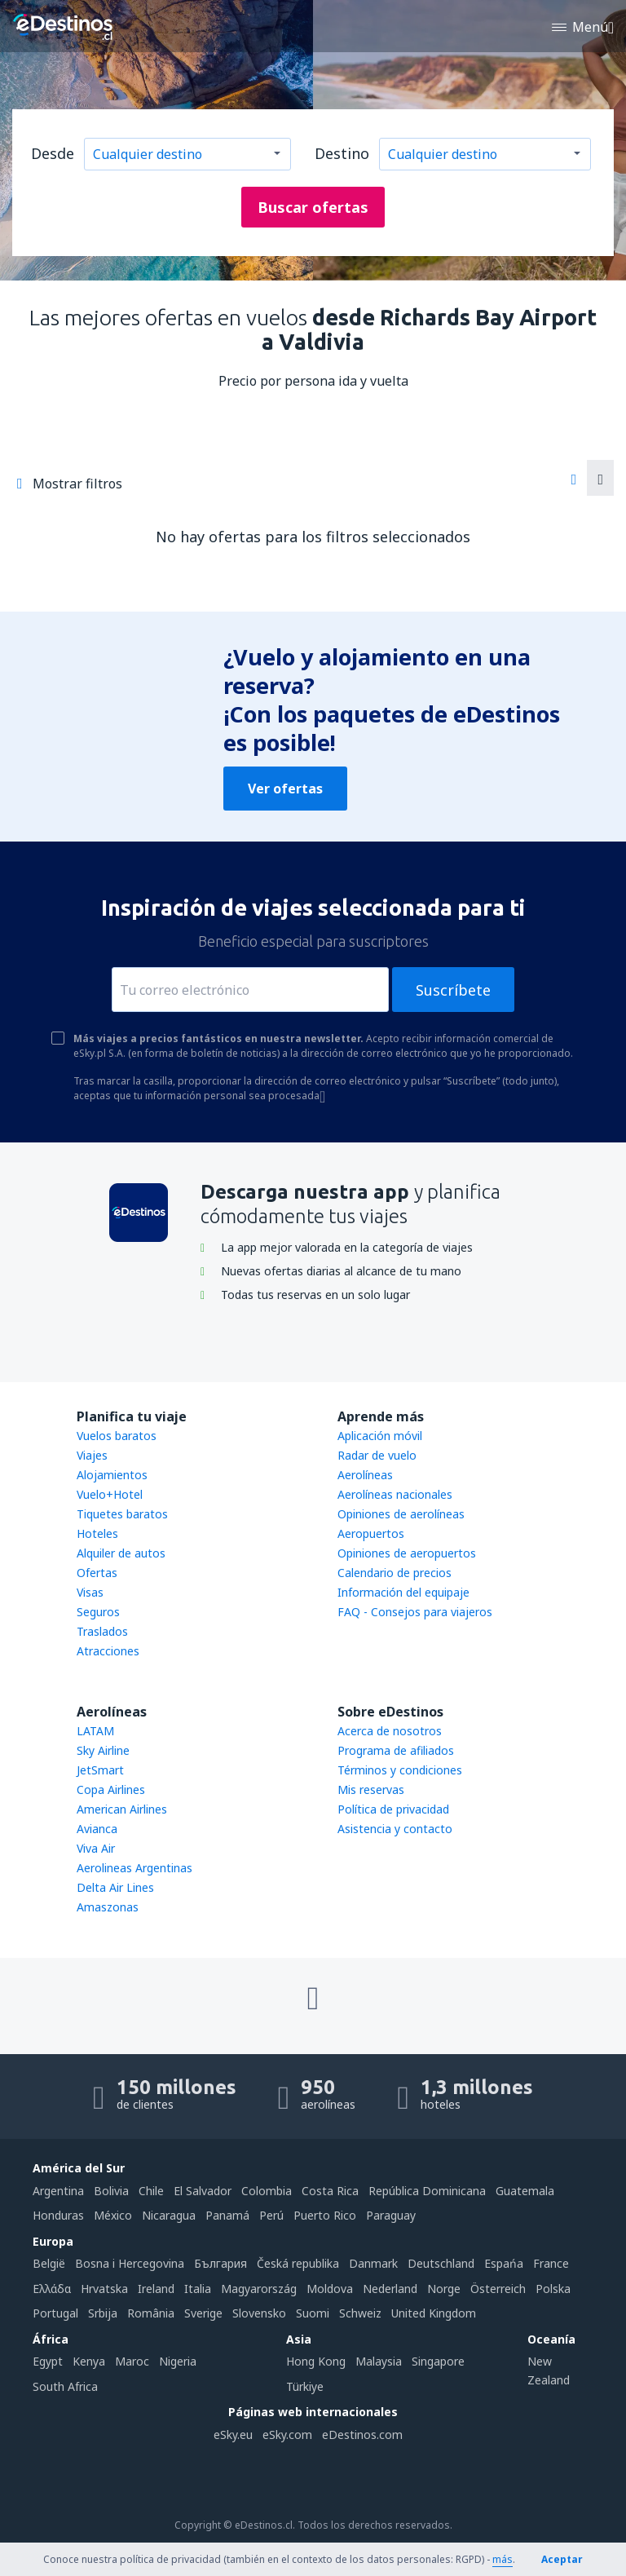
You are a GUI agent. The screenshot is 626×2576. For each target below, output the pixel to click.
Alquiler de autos (121, 1553)
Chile (151, 2190)
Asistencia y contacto (394, 1828)
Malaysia (378, 2361)
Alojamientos (112, 1474)
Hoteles (97, 1533)
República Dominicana (427, 2190)
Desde (52, 153)
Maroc (132, 2361)
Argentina (58, 2190)
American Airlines (122, 1809)
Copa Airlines (111, 1789)
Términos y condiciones (399, 1770)
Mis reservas (370, 1789)
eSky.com (287, 2434)
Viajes (92, 1455)
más (502, 2559)
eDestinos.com (362, 2434)
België (49, 2263)
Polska (553, 2288)
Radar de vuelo (377, 1455)
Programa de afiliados (395, 1750)
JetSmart (100, 1770)
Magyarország (259, 2288)
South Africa (65, 2386)
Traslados (102, 1631)
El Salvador (202, 2190)
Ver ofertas (285, 789)
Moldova (329, 2288)
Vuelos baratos (116, 1435)
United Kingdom (433, 2313)
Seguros (98, 1611)
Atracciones (108, 1651)
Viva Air (96, 1848)
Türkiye (305, 2386)
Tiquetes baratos (122, 1514)
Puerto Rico (324, 2215)
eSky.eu (233, 2434)
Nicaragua (169, 2215)
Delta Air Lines (115, 1887)
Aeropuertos (370, 1533)
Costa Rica (330, 2190)
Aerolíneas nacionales (394, 1494)
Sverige (203, 2313)
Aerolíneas (365, 1474)
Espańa (503, 2263)
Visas (90, 1592)
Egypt (48, 2361)
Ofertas (97, 1572)
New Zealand (548, 2370)
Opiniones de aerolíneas (401, 1514)
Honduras (58, 2215)
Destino (342, 153)
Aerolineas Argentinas (134, 1868)
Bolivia (111, 2190)
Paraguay (391, 2215)
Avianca (97, 1828)
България (220, 2263)
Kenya (89, 2361)
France (551, 2263)
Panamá (227, 2215)
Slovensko (259, 2313)
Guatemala (525, 2190)
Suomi (312, 2313)
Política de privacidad (393, 1809)
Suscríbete (453, 990)
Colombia (266, 2190)
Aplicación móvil (379, 1435)
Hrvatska (104, 2288)
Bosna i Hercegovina (129, 2263)
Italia (197, 2288)
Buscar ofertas (313, 207)
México (113, 2215)
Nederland (390, 2288)
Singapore (438, 2361)
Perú (271, 2215)
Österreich (498, 2288)
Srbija (102, 2313)
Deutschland (441, 2263)
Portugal (55, 2313)
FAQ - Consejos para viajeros (414, 1611)
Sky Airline (103, 1750)
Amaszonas (108, 1907)
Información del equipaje (403, 1592)
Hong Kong (316, 2361)
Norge (444, 2288)
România (150, 2313)
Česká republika (298, 2263)
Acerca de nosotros (389, 1731)
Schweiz (360, 2313)
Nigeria (177, 2361)
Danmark (373, 2263)
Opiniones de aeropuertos (406, 1553)
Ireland (156, 2288)
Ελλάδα (52, 2288)
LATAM (95, 1731)
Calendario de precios (394, 1572)
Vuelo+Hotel (110, 1494)
